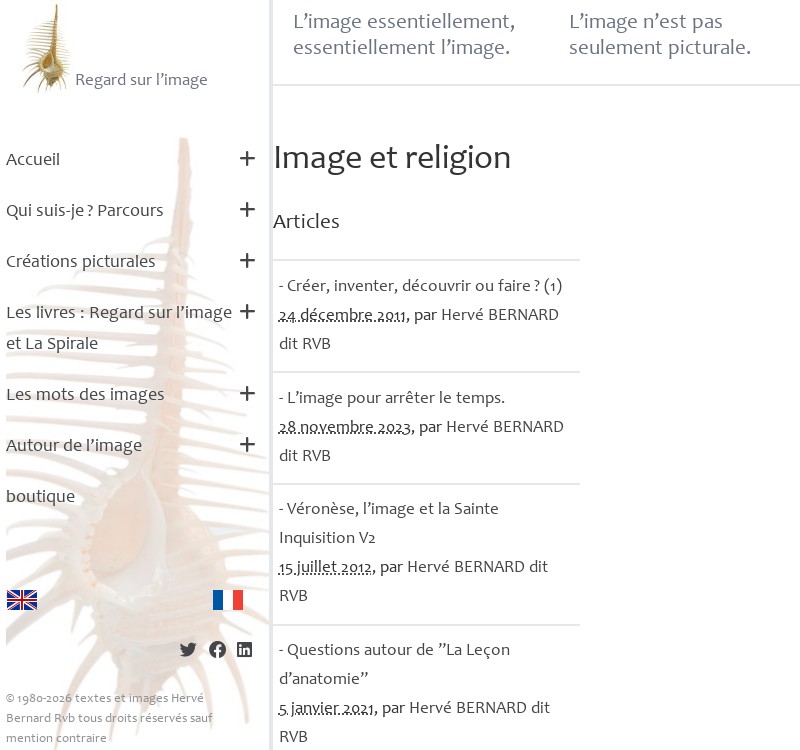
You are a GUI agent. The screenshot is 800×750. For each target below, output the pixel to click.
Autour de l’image (74, 447)
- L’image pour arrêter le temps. (392, 399)
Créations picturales (81, 263)
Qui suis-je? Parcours (85, 212)
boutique (40, 498)
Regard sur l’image (112, 48)
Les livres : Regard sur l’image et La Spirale (119, 329)
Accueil (33, 161)
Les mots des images (85, 396)
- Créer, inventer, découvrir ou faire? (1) (420, 287)
